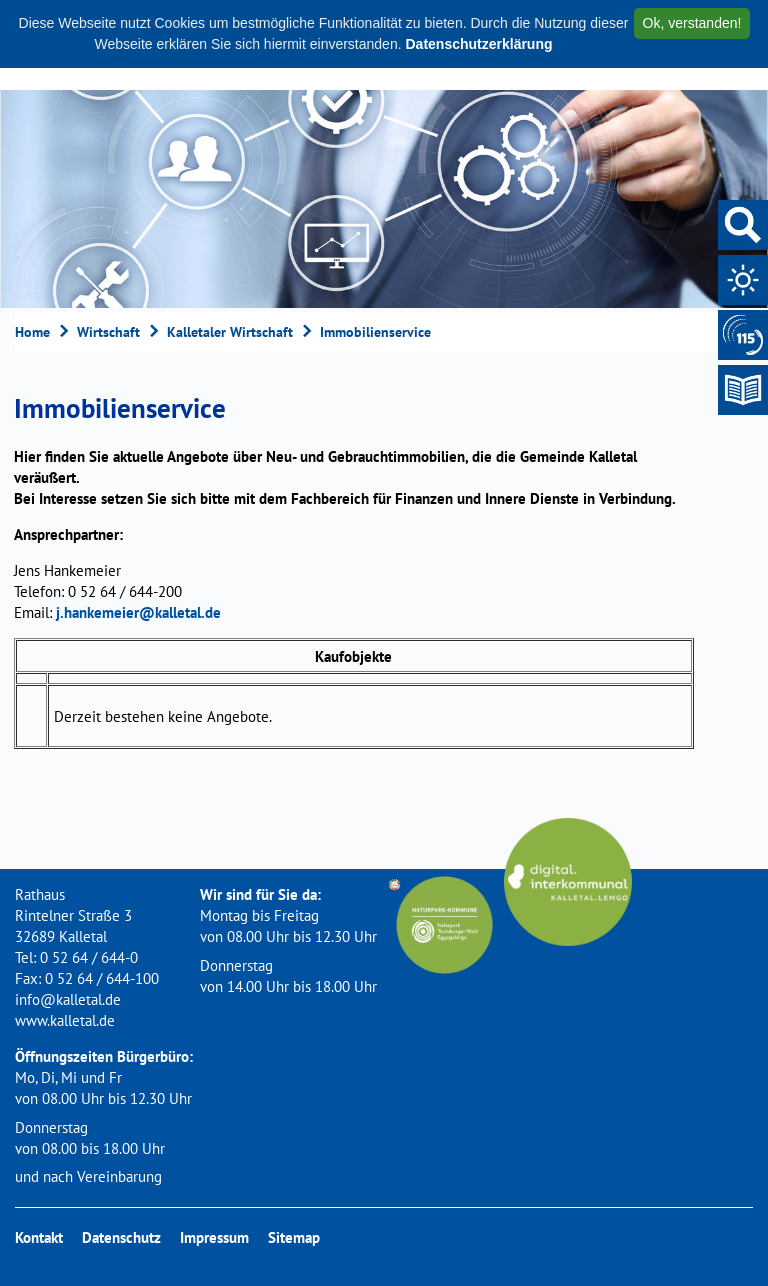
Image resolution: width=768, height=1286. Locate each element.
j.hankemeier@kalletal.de (138, 612)
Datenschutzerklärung (478, 44)
